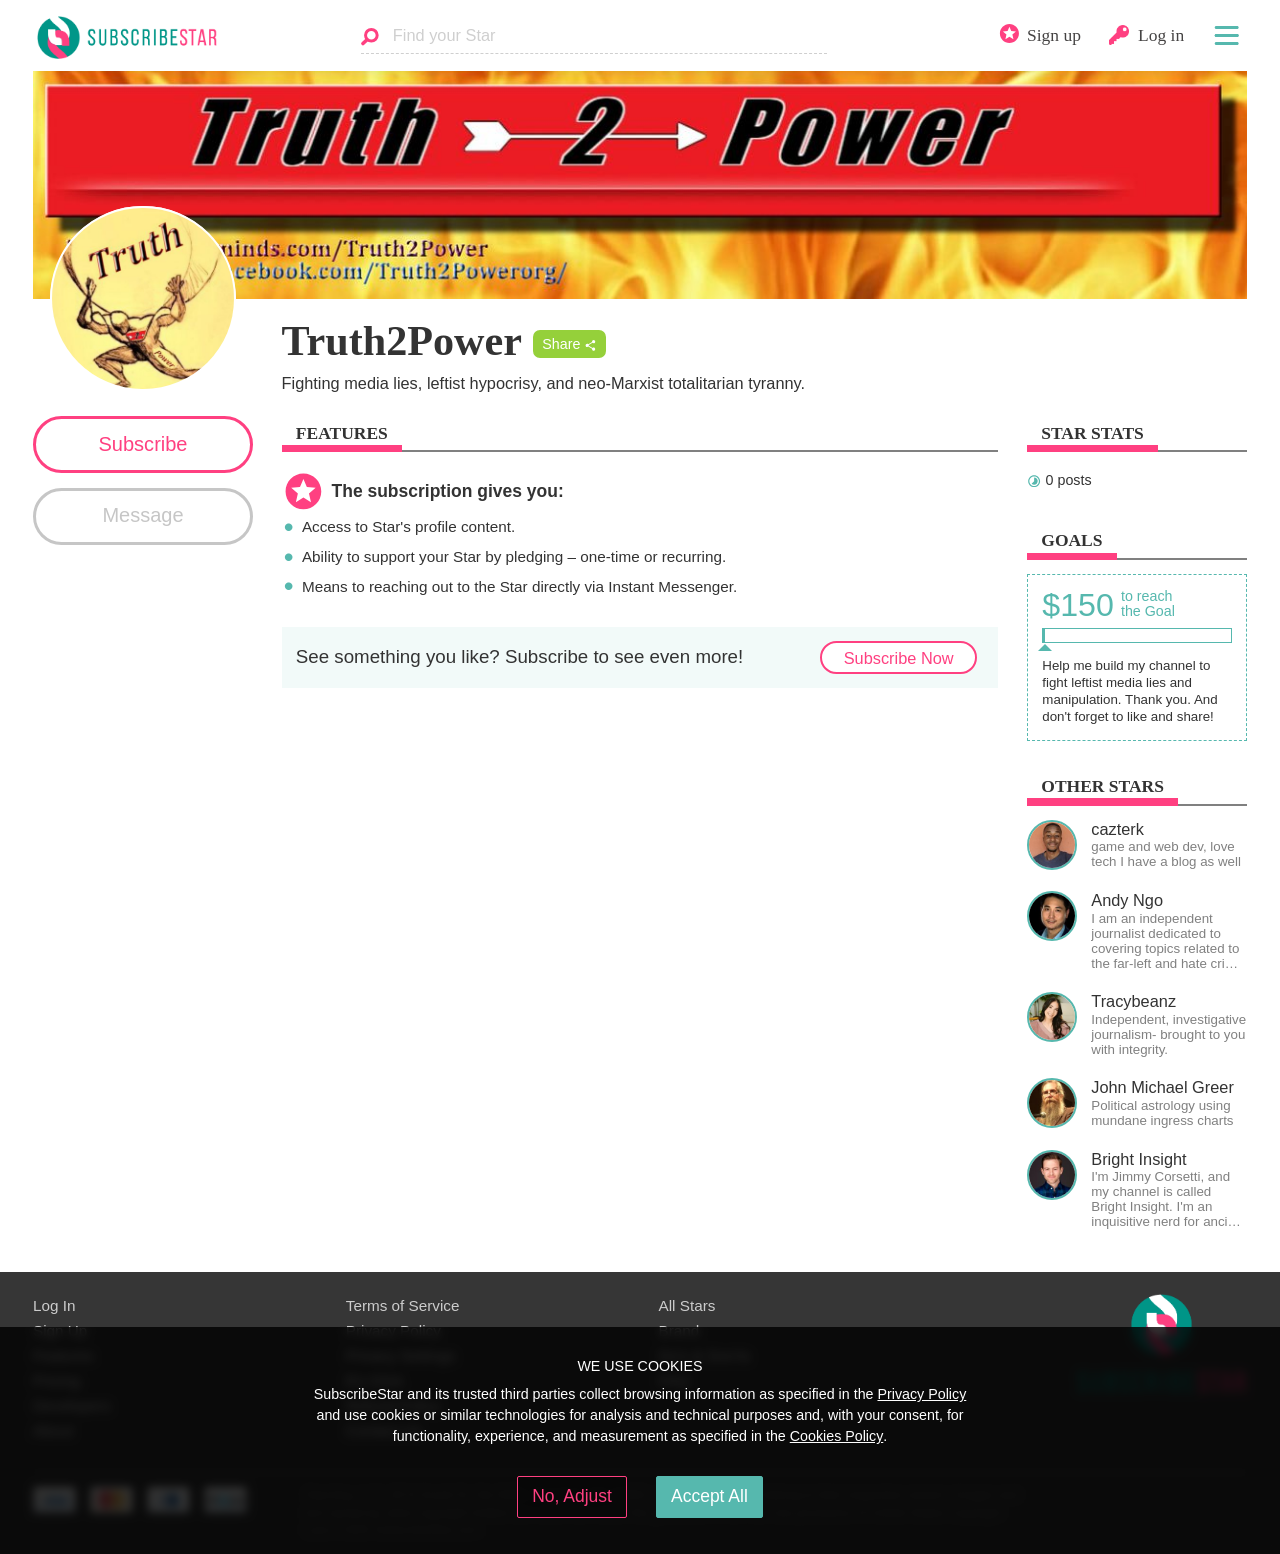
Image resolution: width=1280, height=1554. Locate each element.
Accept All (709, 1496)
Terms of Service (403, 1305)
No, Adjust (572, 1496)
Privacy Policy (921, 1394)
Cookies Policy (837, 1436)
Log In (54, 1305)
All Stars (687, 1305)
